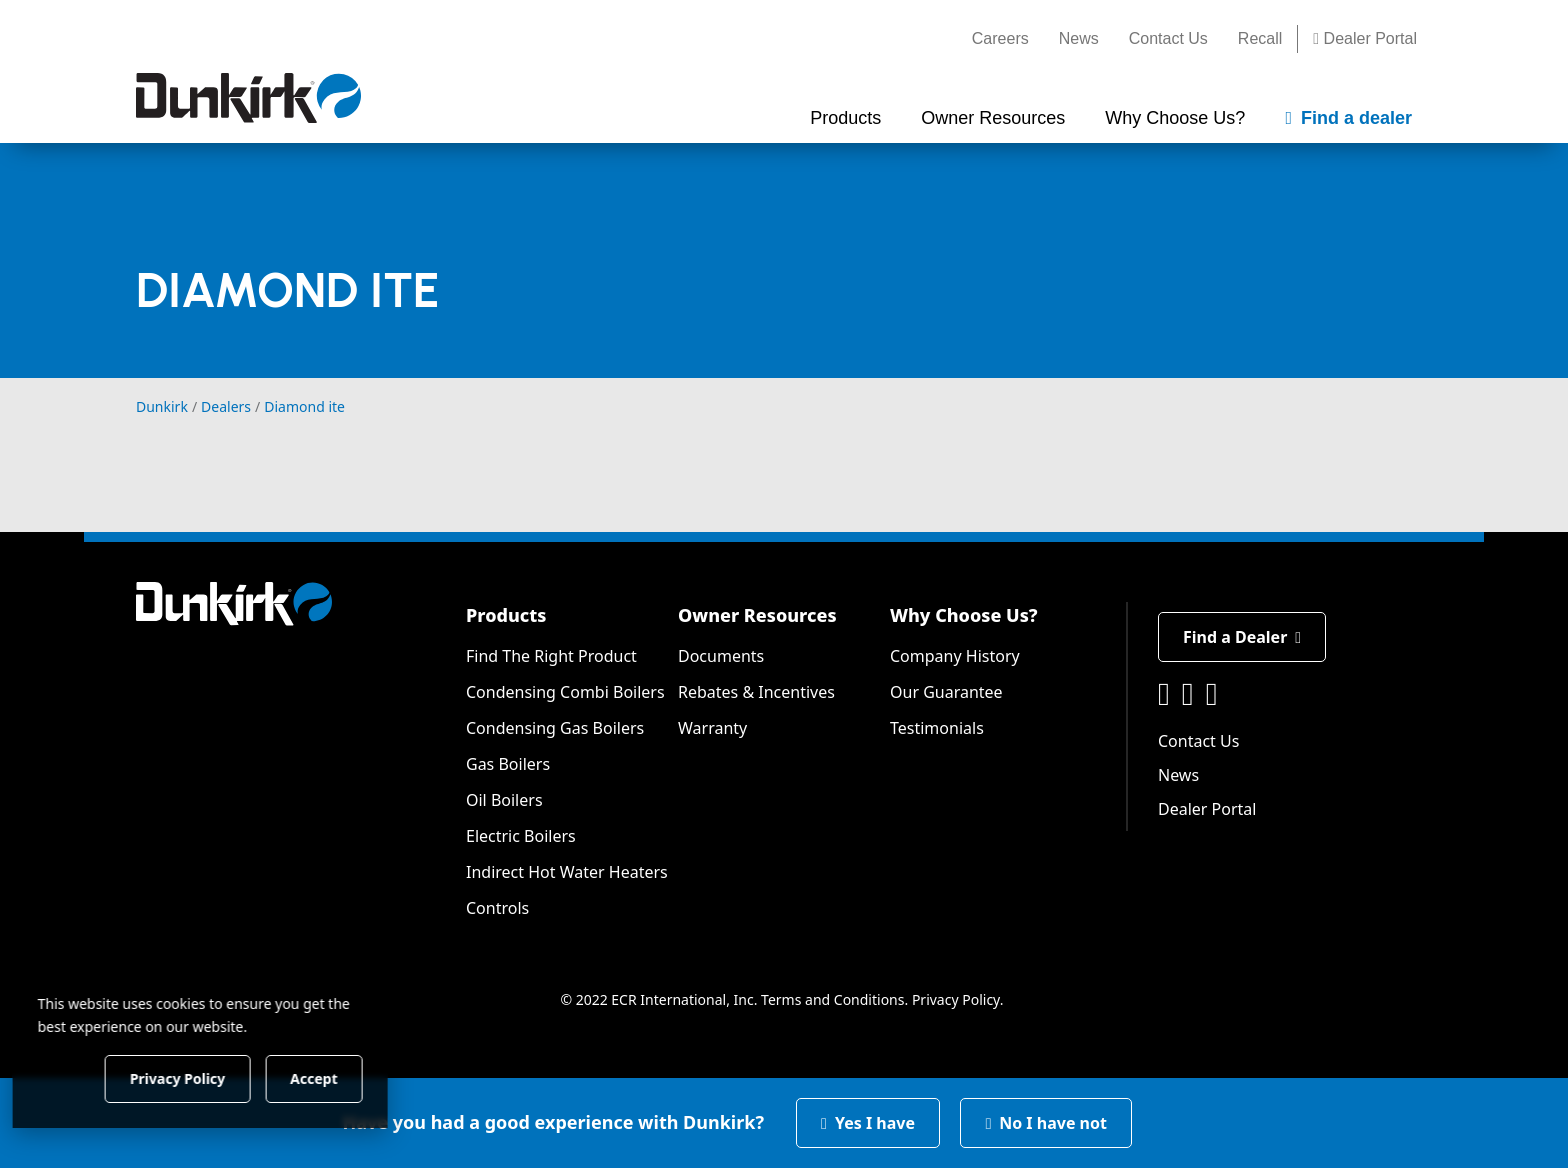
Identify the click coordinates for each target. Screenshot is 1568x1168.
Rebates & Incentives (756, 692)
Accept (341, 1077)
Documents (721, 656)
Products (506, 615)
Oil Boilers (504, 800)
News (1079, 38)
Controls (497, 908)
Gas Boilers (508, 764)
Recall (1260, 38)
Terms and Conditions (832, 999)
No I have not (1046, 1123)
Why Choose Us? (964, 615)
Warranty (712, 728)
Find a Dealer (1242, 637)
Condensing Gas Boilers (555, 728)
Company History (955, 656)
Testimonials (937, 728)
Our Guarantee (946, 692)
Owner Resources (757, 615)
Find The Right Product (551, 656)
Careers (1000, 38)
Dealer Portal (1365, 38)
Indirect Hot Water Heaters (567, 872)
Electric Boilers (521, 836)
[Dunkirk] (248, 98)
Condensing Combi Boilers (565, 692)
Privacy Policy (956, 999)
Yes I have (868, 1123)
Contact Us (1168, 38)
